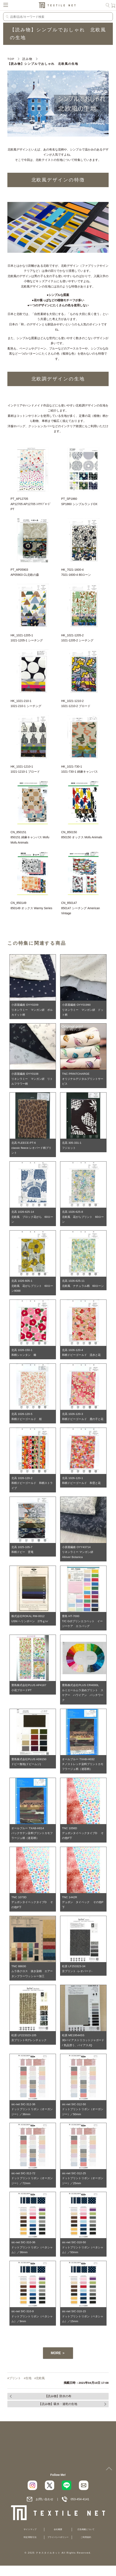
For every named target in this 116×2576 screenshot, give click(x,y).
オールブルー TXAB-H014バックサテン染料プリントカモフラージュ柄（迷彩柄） (32, 1841)
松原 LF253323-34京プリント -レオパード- (78, 1977)
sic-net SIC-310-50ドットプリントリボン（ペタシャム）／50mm (83, 2257)
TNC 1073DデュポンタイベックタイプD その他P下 (30, 1910)
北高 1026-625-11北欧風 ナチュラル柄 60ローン (83, 1287)
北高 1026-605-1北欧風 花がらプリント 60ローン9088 (32, 1287)
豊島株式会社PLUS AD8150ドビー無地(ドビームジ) (29, 1769)
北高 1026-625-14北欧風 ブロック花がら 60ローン (32, 1217)
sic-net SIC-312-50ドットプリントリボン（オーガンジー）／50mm (83, 2118)
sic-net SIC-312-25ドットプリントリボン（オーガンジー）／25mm (83, 2188)
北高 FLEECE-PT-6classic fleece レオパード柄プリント (32, 1148)
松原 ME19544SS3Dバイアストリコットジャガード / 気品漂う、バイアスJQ (83, 2049)
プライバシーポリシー (58, 2547)
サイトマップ (30, 2540)
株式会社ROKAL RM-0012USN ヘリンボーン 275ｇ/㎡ (31, 1626)
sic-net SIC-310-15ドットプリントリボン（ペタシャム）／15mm (83, 2326)
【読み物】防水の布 (58, 2406)
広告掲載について (85, 2540)
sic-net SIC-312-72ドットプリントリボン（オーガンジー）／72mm (32, 2188)
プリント (15, 2388)
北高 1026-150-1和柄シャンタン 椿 (24, 1354)
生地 (29, 2388)
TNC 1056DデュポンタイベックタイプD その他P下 (81, 1841)
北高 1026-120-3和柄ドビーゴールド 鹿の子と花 (83, 1420)
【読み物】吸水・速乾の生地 (58, 2414)
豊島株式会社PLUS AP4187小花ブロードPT (29, 1695)
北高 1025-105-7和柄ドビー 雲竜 (23, 1557)
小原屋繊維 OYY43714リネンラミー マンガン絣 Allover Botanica (80, 1559)
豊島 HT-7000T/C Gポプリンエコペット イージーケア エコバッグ (82, 1628)
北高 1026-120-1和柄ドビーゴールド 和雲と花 (83, 1487)
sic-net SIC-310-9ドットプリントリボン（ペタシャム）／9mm (32, 2326)
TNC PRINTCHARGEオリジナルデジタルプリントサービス (83, 1079)
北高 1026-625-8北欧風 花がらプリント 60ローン (83, 1217)
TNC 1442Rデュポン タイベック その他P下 (83, 1910)
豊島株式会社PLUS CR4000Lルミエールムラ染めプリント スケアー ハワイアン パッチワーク (83, 1700)
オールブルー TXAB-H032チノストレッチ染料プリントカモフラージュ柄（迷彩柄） (83, 1772)
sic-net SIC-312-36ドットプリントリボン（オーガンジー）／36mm (32, 2118)
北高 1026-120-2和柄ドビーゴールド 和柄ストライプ (32, 1490)
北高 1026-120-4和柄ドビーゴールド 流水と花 (83, 1354)
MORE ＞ (58, 2363)
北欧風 (40, 2388)
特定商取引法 (30, 2547)
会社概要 (58, 2540)
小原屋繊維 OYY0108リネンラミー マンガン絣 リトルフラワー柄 (32, 1079)
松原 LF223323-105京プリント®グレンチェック (30, 2047)
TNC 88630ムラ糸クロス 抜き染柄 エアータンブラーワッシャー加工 (32, 1980)
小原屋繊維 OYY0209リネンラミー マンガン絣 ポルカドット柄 (32, 1010)
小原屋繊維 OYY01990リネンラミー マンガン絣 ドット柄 (83, 1010)
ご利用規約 (86, 2547)
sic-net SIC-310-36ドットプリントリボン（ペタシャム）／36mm (32, 2257)
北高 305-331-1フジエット (72, 1146)
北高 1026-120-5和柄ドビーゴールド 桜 (27, 1418)
